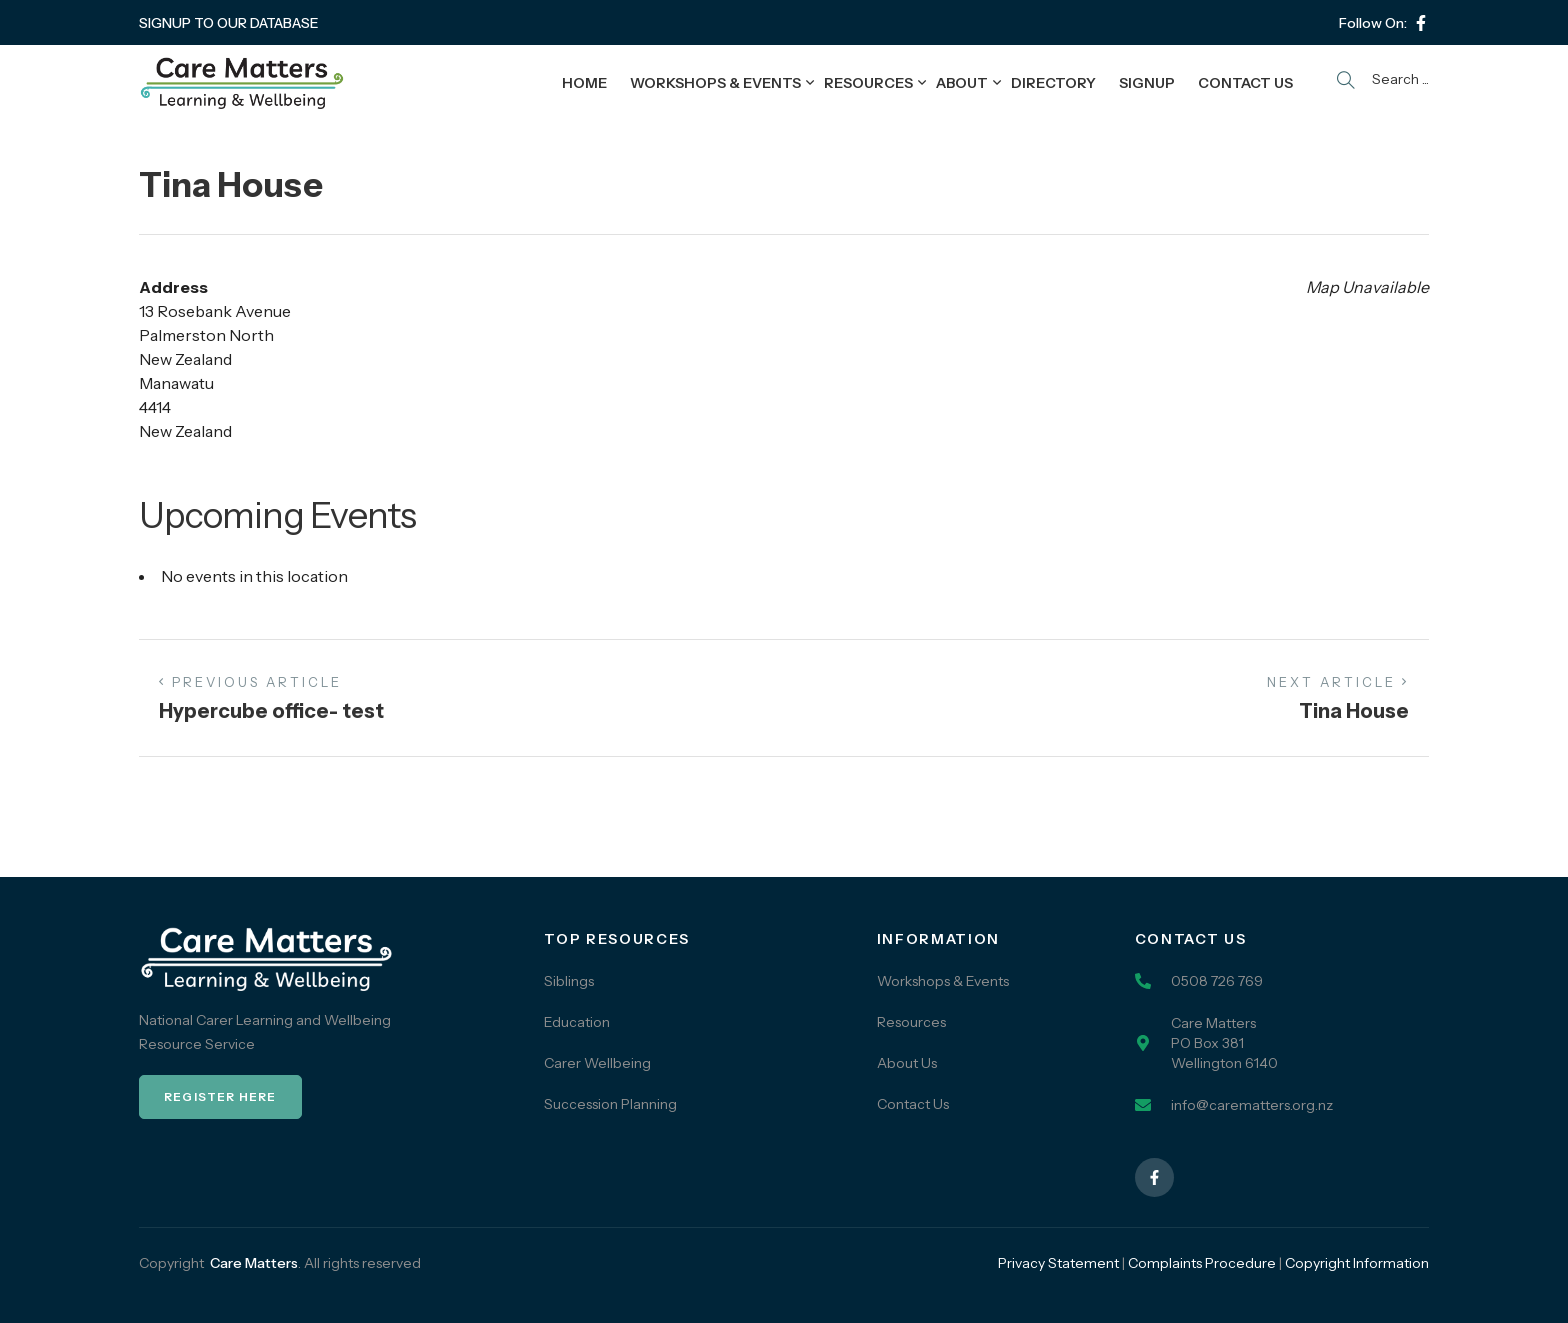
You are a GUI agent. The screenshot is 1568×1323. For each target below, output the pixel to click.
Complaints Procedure (1202, 1263)
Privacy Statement (1058, 1263)
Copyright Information (1357, 1263)
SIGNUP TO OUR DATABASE (229, 23)
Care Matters (254, 1263)
